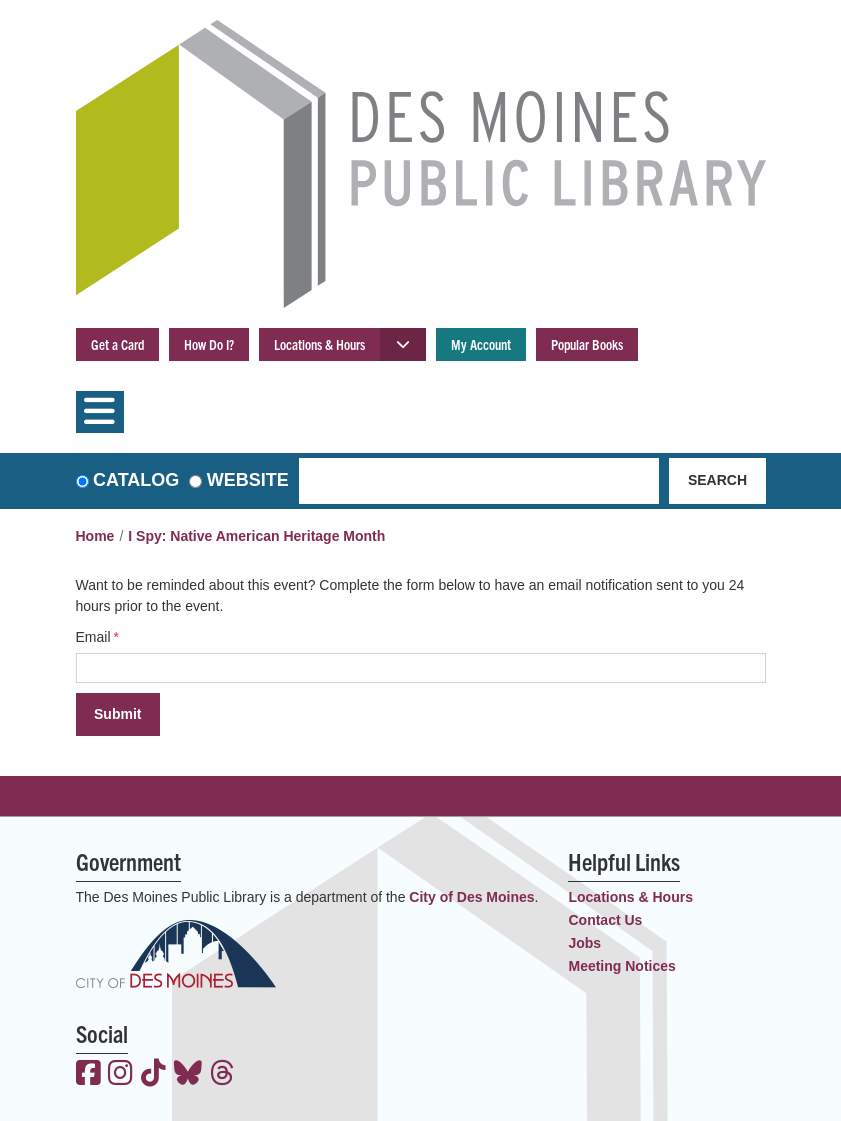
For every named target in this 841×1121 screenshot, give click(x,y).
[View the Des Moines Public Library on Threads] (222, 1075)
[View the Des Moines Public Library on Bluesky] (188, 1075)
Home (95, 536)
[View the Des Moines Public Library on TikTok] (153, 1075)
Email (93, 637)
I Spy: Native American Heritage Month (256, 536)
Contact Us (605, 920)
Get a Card (117, 344)
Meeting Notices (621, 966)
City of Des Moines (471, 897)
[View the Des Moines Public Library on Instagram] (120, 1075)
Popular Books (587, 344)
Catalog (136, 480)
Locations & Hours (319, 344)
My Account (481, 344)
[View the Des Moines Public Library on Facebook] (88, 1075)
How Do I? (209, 344)
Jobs (584, 943)
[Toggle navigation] (100, 412)
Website (248, 480)
